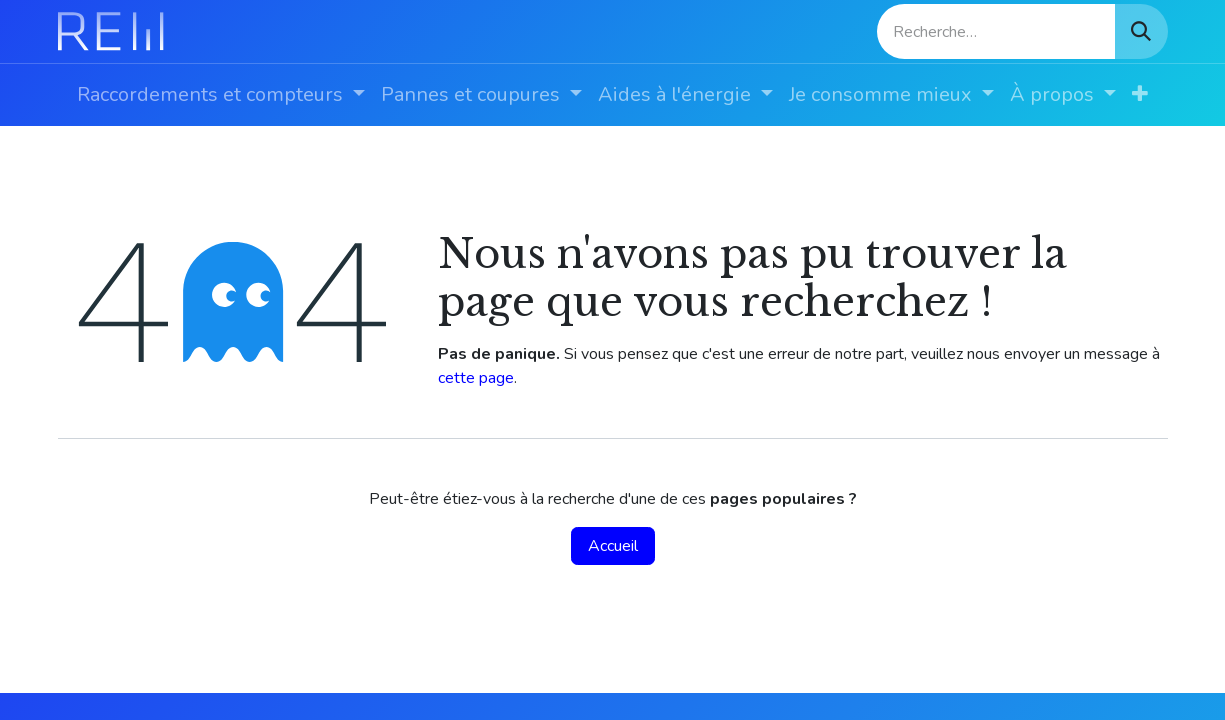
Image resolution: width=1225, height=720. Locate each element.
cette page (476, 378)
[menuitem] (221, 95)
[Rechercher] (1141, 31)
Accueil (613, 546)
